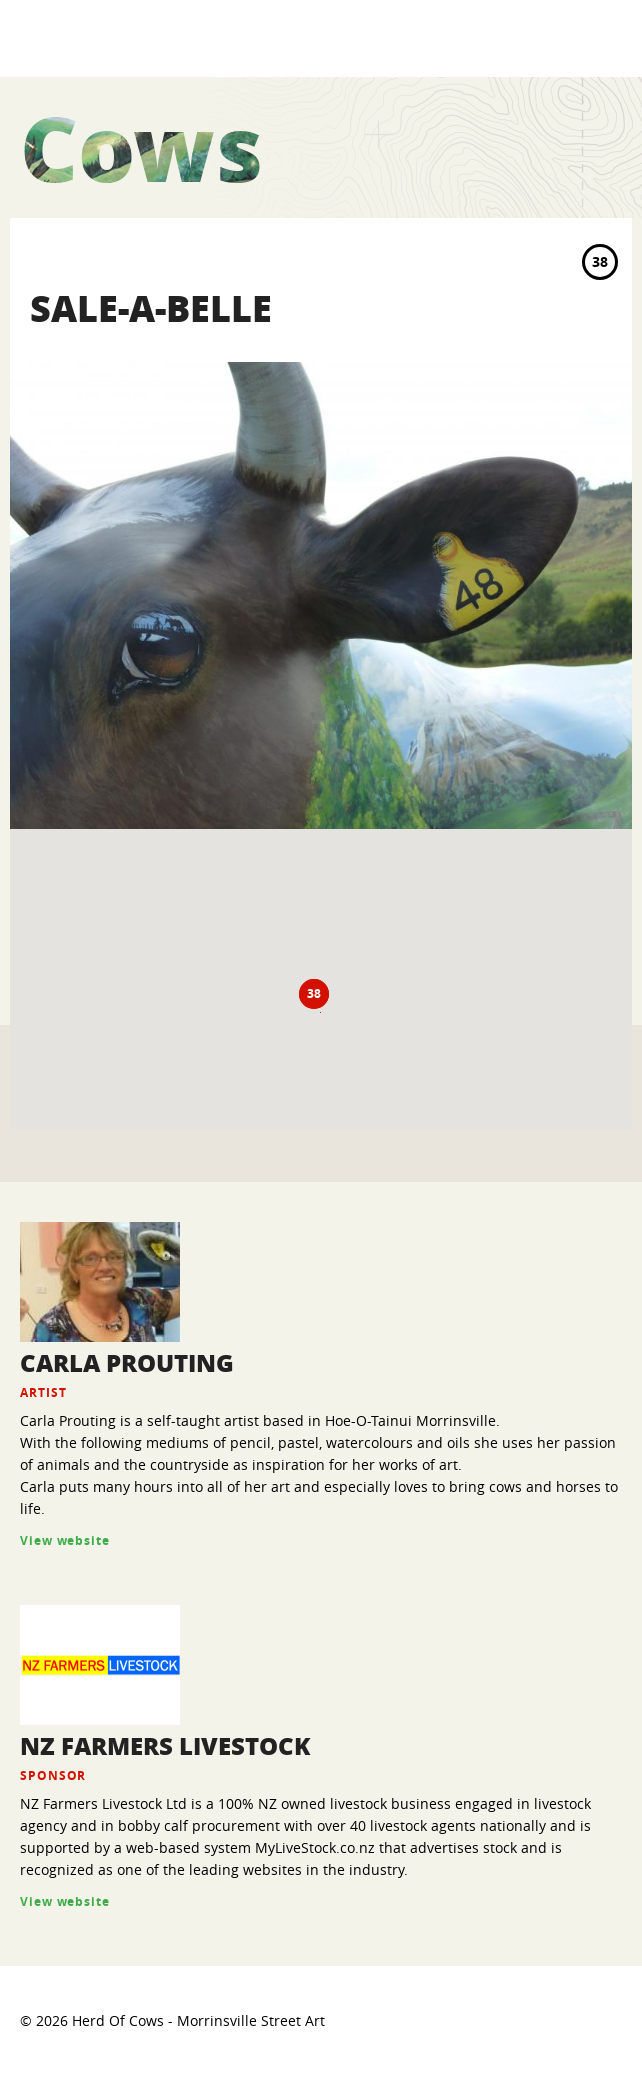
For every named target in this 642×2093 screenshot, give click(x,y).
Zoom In (604, 917)
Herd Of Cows (119, 38)
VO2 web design (568, 2039)
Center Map (604, 1040)
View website (65, 1540)
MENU (604, 37)
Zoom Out (604, 999)
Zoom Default (604, 958)
